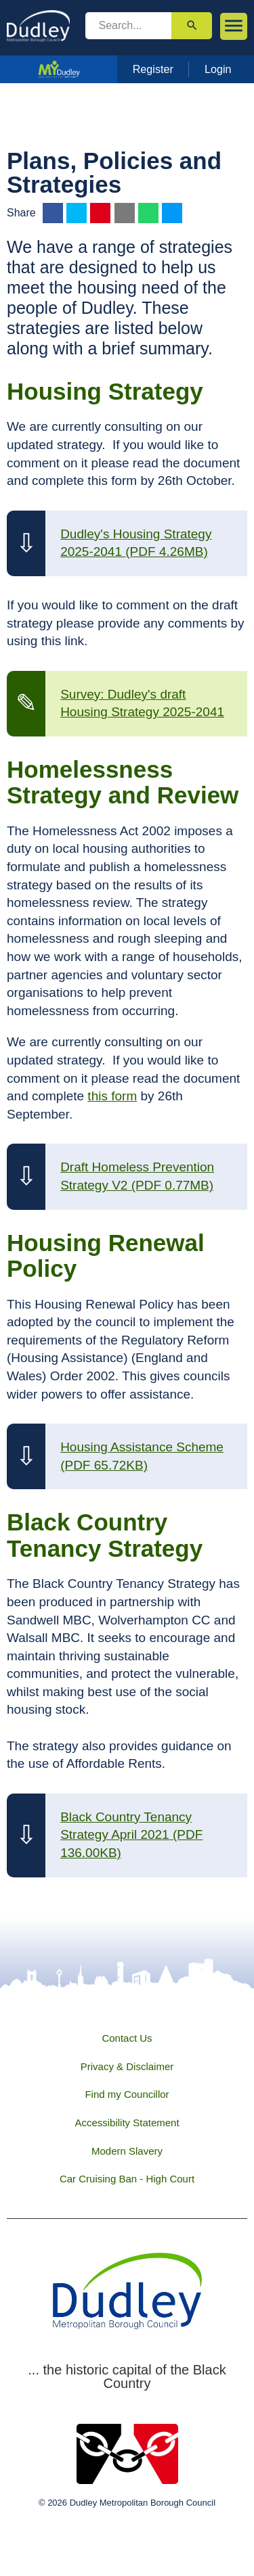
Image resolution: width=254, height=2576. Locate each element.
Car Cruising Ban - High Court (127, 2178)
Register (153, 69)
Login (218, 69)
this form (112, 1096)
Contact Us (127, 2038)
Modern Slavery (127, 2151)
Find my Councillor (127, 2094)
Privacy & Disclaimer (127, 2066)
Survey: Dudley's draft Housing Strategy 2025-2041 (142, 703)
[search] (128, 25)
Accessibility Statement (127, 2122)
